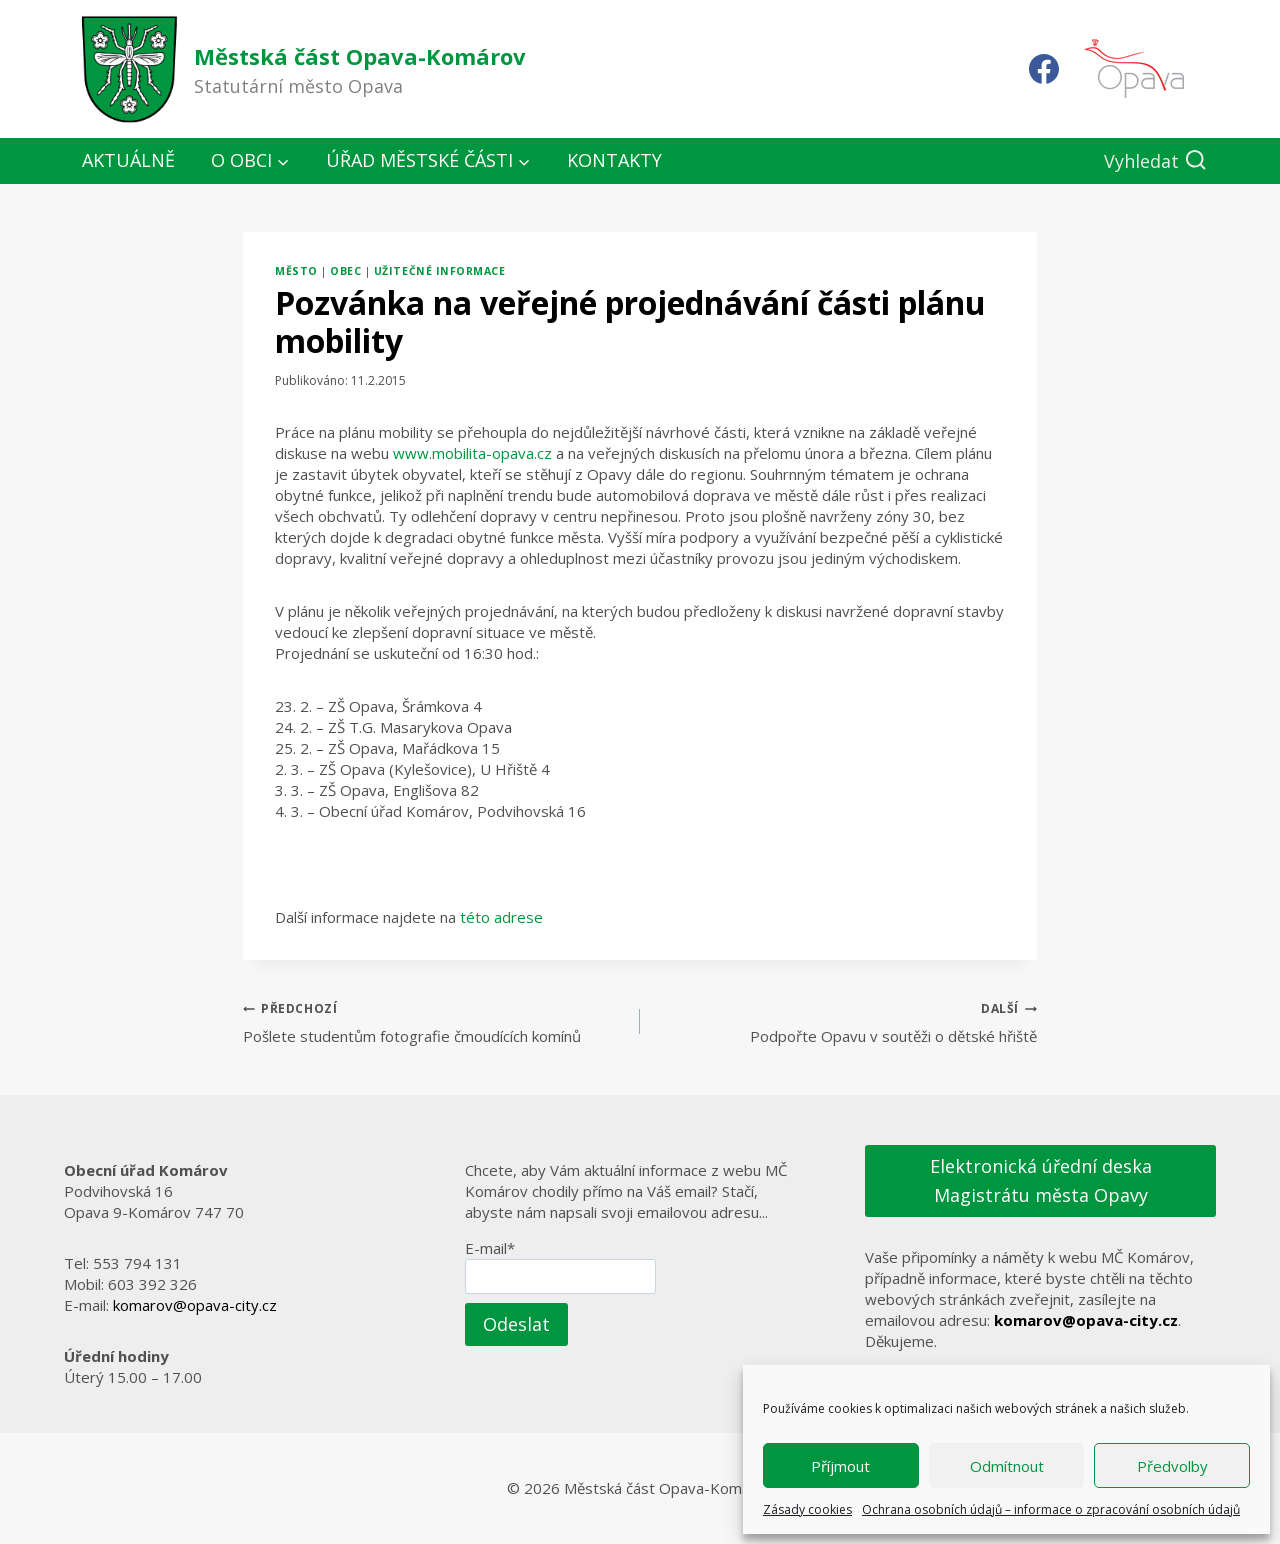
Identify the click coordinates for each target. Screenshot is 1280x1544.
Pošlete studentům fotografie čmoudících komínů (434, 1021)
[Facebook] (1044, 69)
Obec (345, 271)
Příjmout (840, 1466)
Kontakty (614, 160)
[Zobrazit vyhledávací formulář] (1155, 161)
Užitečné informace (439, 271)
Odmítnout (1007, 1466)
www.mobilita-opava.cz (472, 453)
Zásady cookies (807, 1509)
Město (296, 271)
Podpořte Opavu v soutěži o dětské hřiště (846, 1021)
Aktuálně (128, 160)
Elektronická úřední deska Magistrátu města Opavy (1041, 1180)
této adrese (501, 917)
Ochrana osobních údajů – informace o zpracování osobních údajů (1051, 1509)
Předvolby (1172, 1466)
